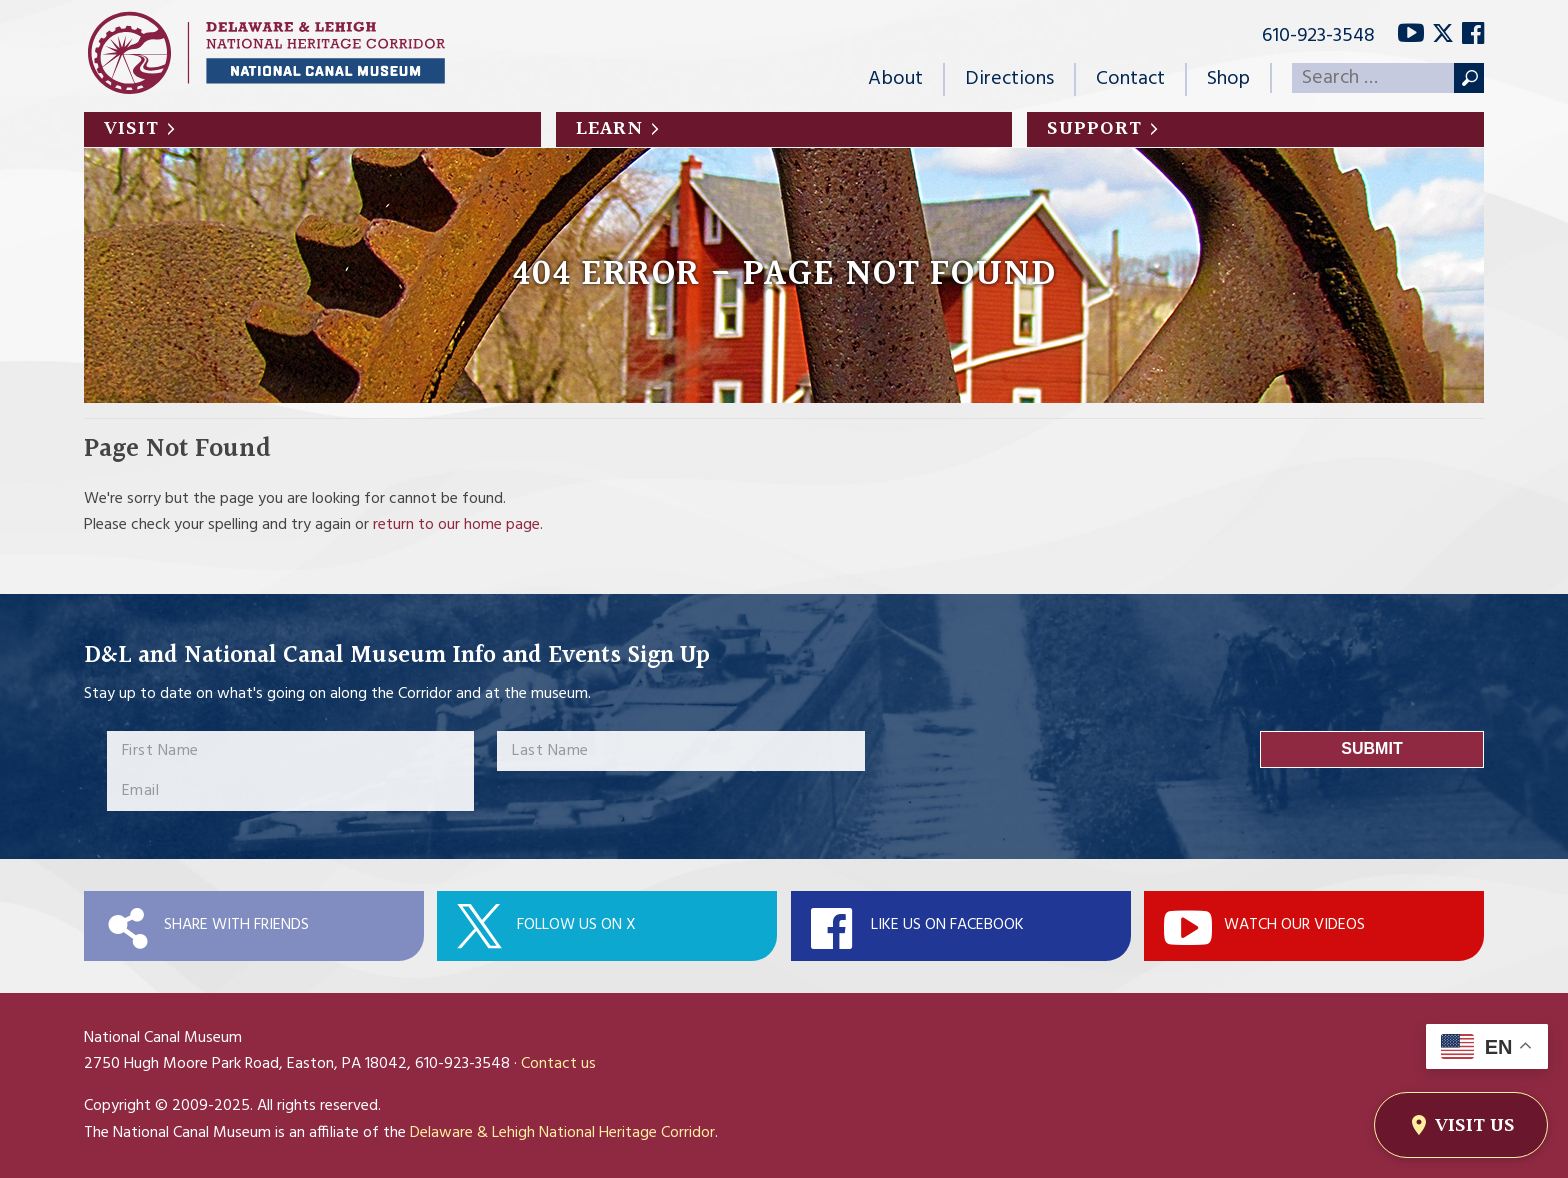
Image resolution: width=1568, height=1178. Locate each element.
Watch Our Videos (1294, 925)
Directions (1009, 79)
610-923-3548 (1318, 36)
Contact (1130, 79)
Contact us (558, 1064)
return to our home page (456, 525)
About (895, 79)
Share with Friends (236, 925)
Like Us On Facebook (947, 925)
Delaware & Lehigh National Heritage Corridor (562, 1133)
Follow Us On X (576, 925)
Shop (1228, 79)
